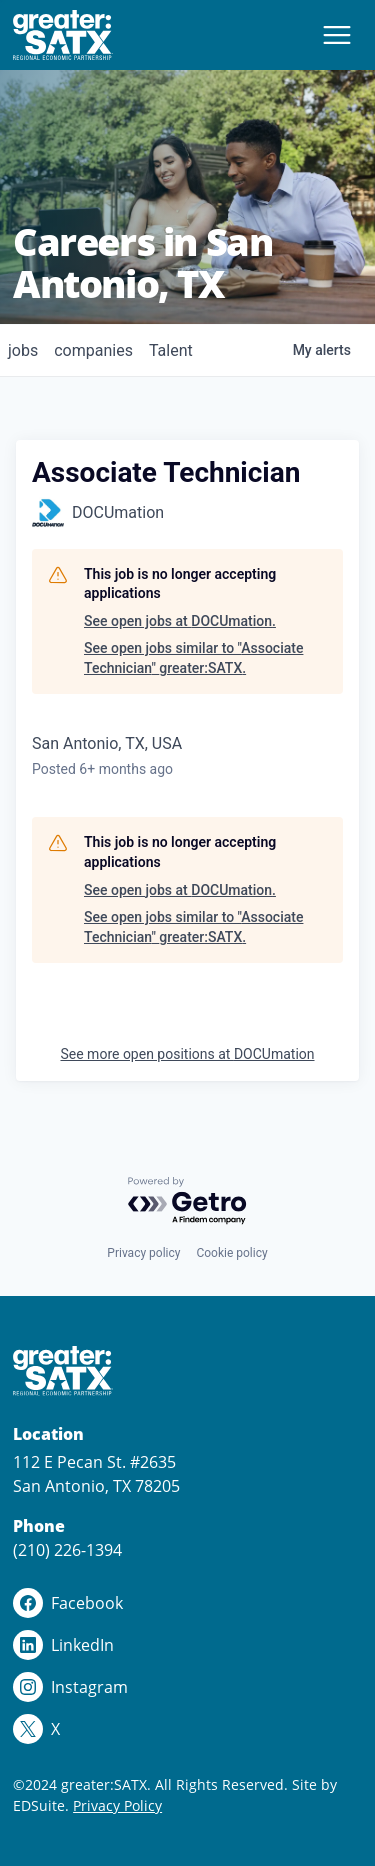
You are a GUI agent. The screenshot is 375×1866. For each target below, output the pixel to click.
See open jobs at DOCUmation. (180, 621)
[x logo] (187, 1729)
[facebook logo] (187, 1603)
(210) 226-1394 (67, 1550)
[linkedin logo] (187, 1645)
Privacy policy (143, 1253)
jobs (23, 350)
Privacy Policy (117, 1805)
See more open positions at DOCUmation (187, 1054)
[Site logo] (63, 35)
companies (93, 350)
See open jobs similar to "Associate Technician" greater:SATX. (193, 658)
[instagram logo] (187, 1687)
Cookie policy (231, 1253)
